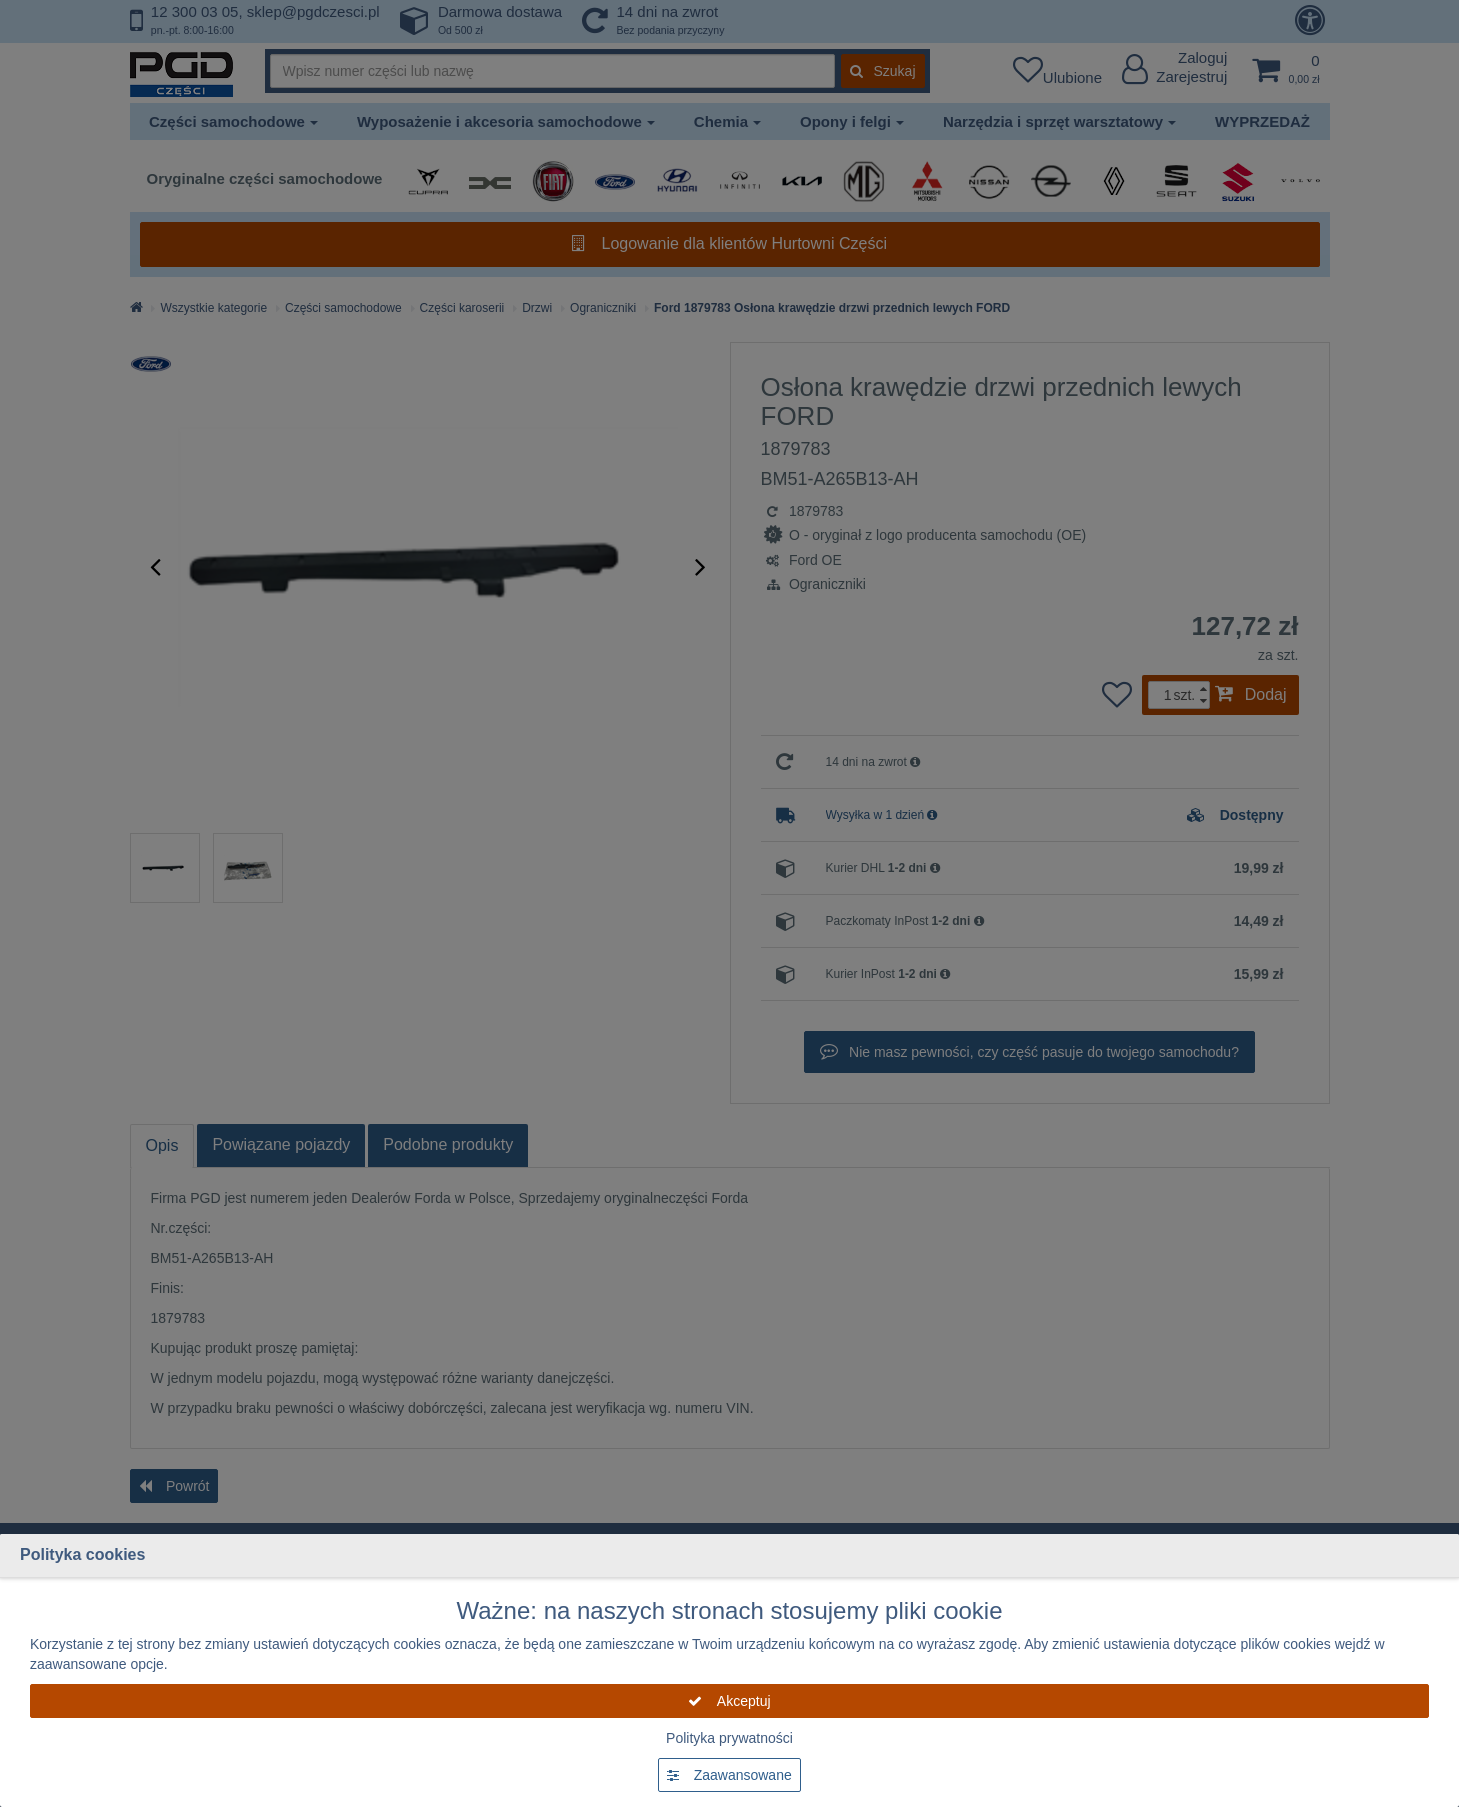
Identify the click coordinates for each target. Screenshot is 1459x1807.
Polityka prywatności (729, 1738)
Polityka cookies (82, 1554)
